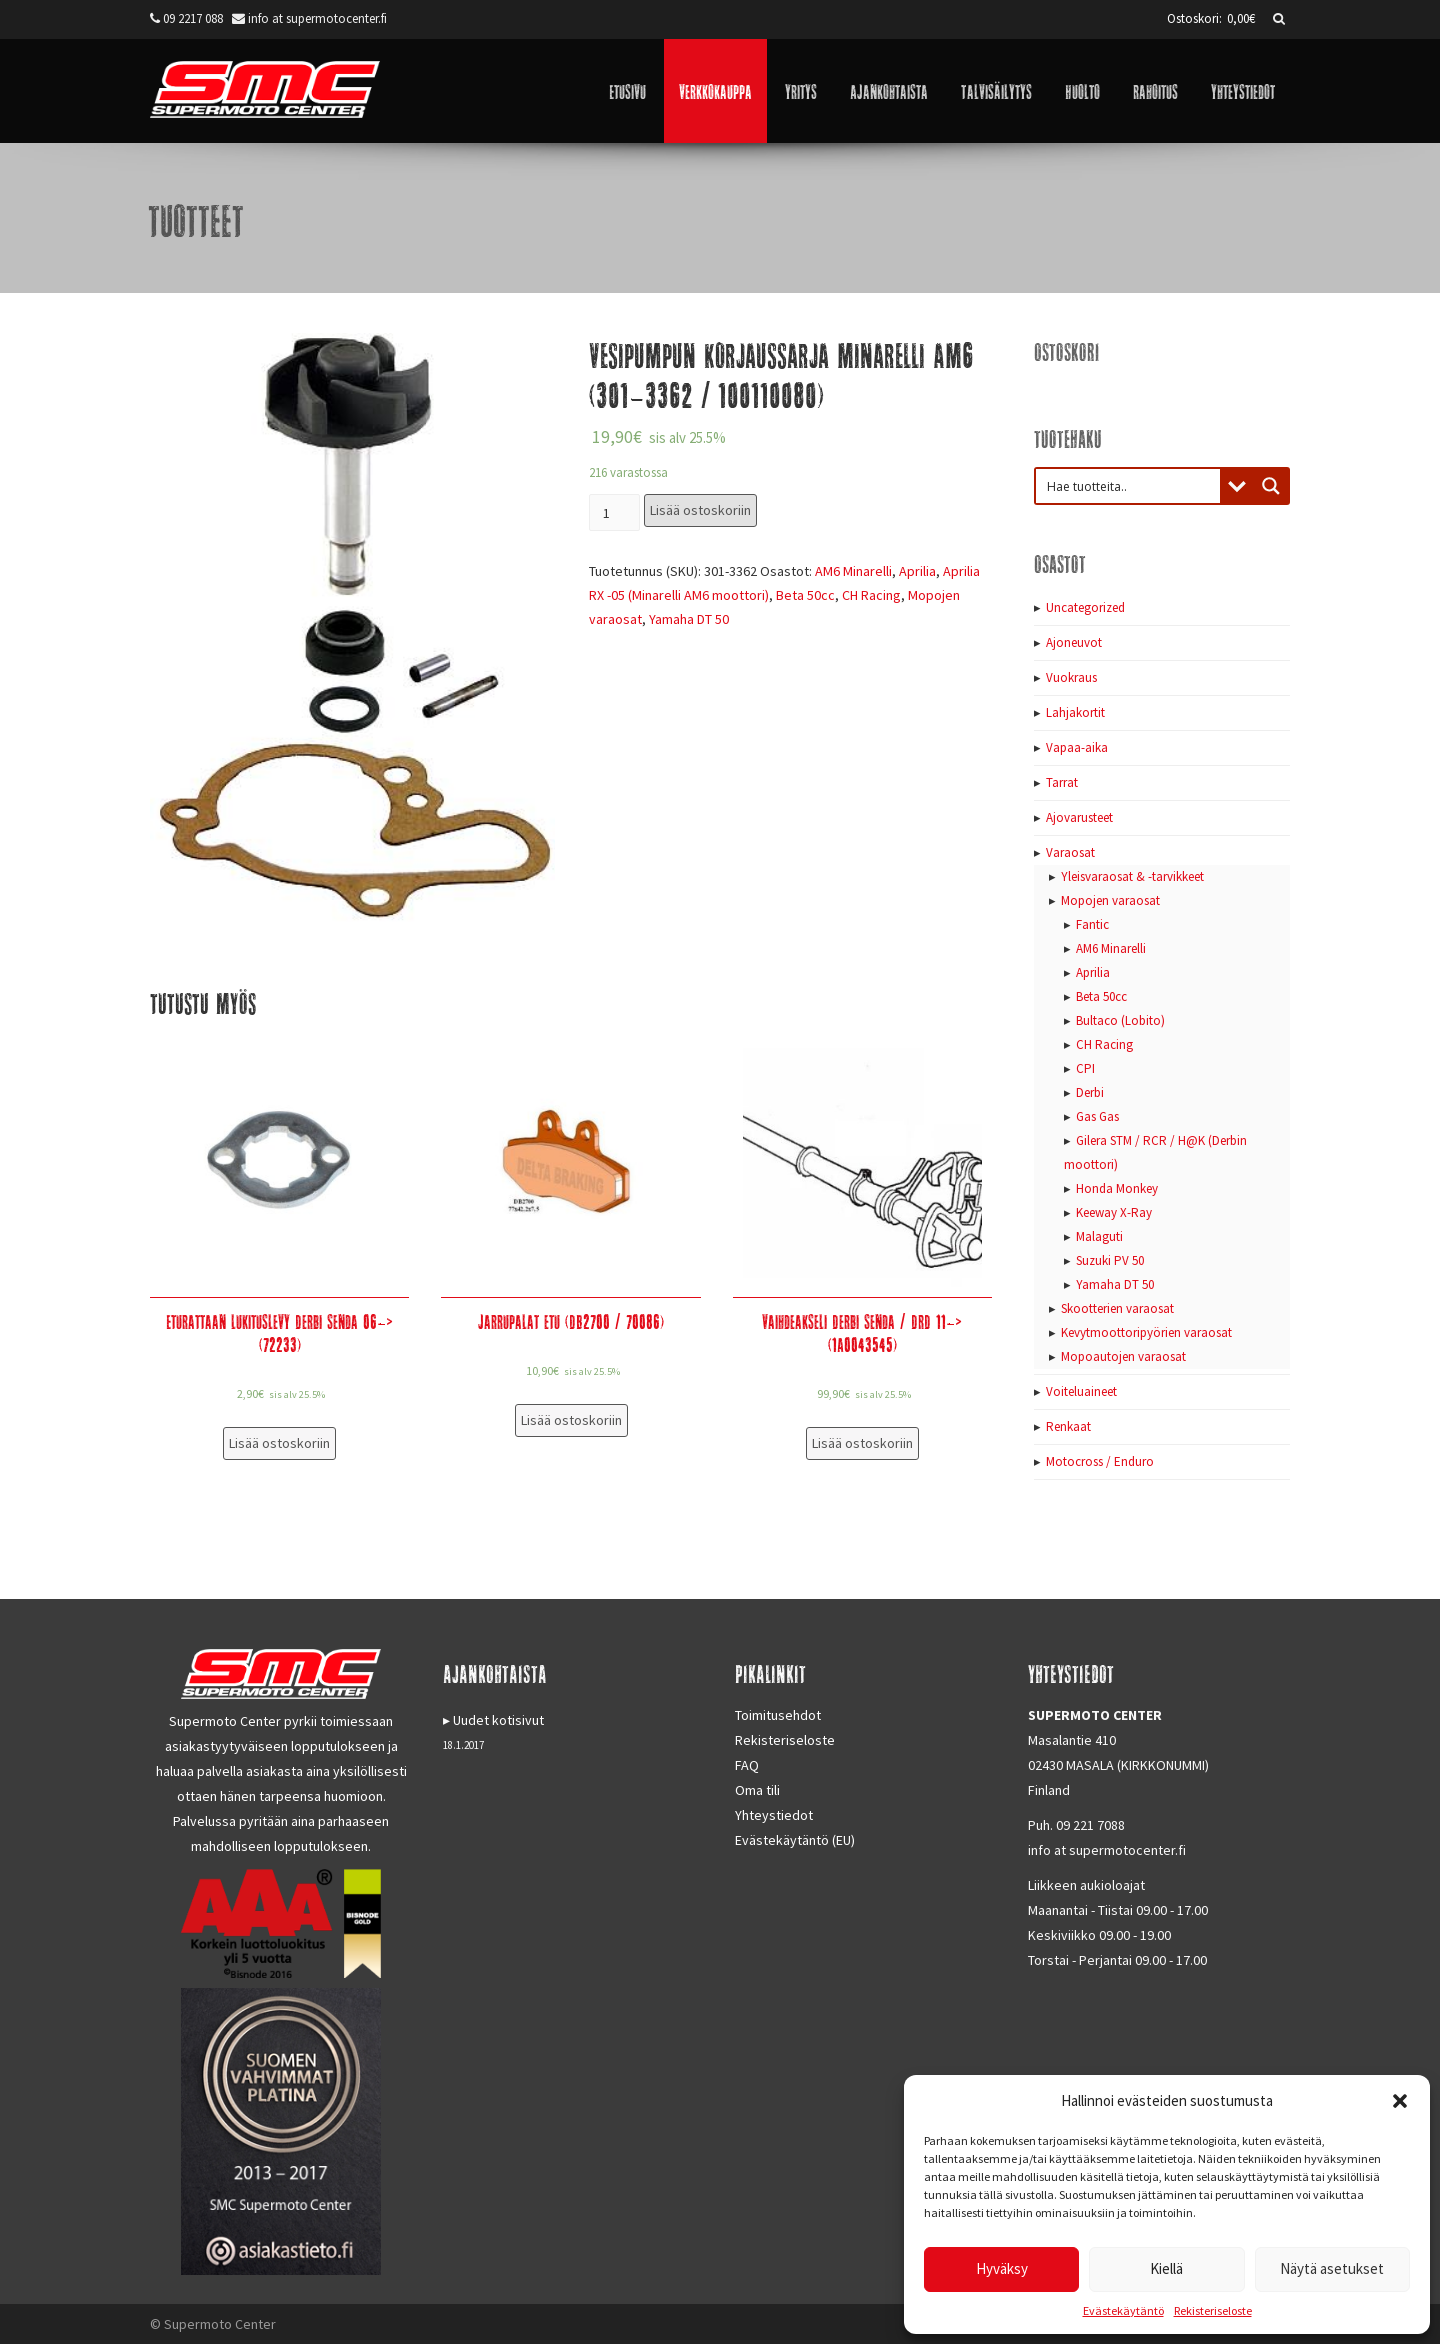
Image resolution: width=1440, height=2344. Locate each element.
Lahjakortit (1075, 712)
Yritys (801, 90)
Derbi (1090, 1092)
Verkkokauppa (715, 90)
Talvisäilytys (996, 90)
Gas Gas (1097, 1116)
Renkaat (1068, 1426)
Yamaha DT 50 (689, 619)
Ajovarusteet (1079, 817)
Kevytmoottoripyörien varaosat (1146, 1332)
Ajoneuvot (1074, 642)
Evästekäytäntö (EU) (795, 1840)
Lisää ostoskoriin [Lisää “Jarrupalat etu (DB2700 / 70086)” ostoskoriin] (571, 1420)
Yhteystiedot (1243, 90)
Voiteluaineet (1081, 1391)
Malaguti (1099, 1236)
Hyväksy (1002, 2268)
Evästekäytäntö (1123, 2310)
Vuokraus (1071, 677)
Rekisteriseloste (1213, 2310)
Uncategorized (1085, 607)
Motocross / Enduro (1100, 1461)
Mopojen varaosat (1110, 900)
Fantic (1092, 924)
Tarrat (1062, 782)
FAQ (747, 1765)
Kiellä (1166, 2268)
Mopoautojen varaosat (1123, 1356)
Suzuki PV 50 (1110, 1260)
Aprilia (917, 571)
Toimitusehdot (778, 1715)
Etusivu (627, 90)
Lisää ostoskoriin (700, 510)
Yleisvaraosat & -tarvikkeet (1132, 876)
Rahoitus (1155, 90)
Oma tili (757, 1790)
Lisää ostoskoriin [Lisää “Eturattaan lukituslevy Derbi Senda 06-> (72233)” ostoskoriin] (279, 1443)
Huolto (1082, 90)
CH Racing (871, 595)
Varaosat (1070, 852)
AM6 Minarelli (853, 571)
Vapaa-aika (1077, 747)
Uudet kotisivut (498, 1720)
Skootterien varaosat (1117, 1308)
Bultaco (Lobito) (1120, 1020)
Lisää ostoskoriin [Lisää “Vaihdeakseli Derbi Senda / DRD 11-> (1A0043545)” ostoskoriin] (862, 1443)
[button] (1400, 2101)
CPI (1085, 1068)
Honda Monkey (1117, 1188)
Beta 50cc (805, 595)
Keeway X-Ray (1114, 1212)
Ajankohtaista (889, 90)
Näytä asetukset (1332, 2268)
